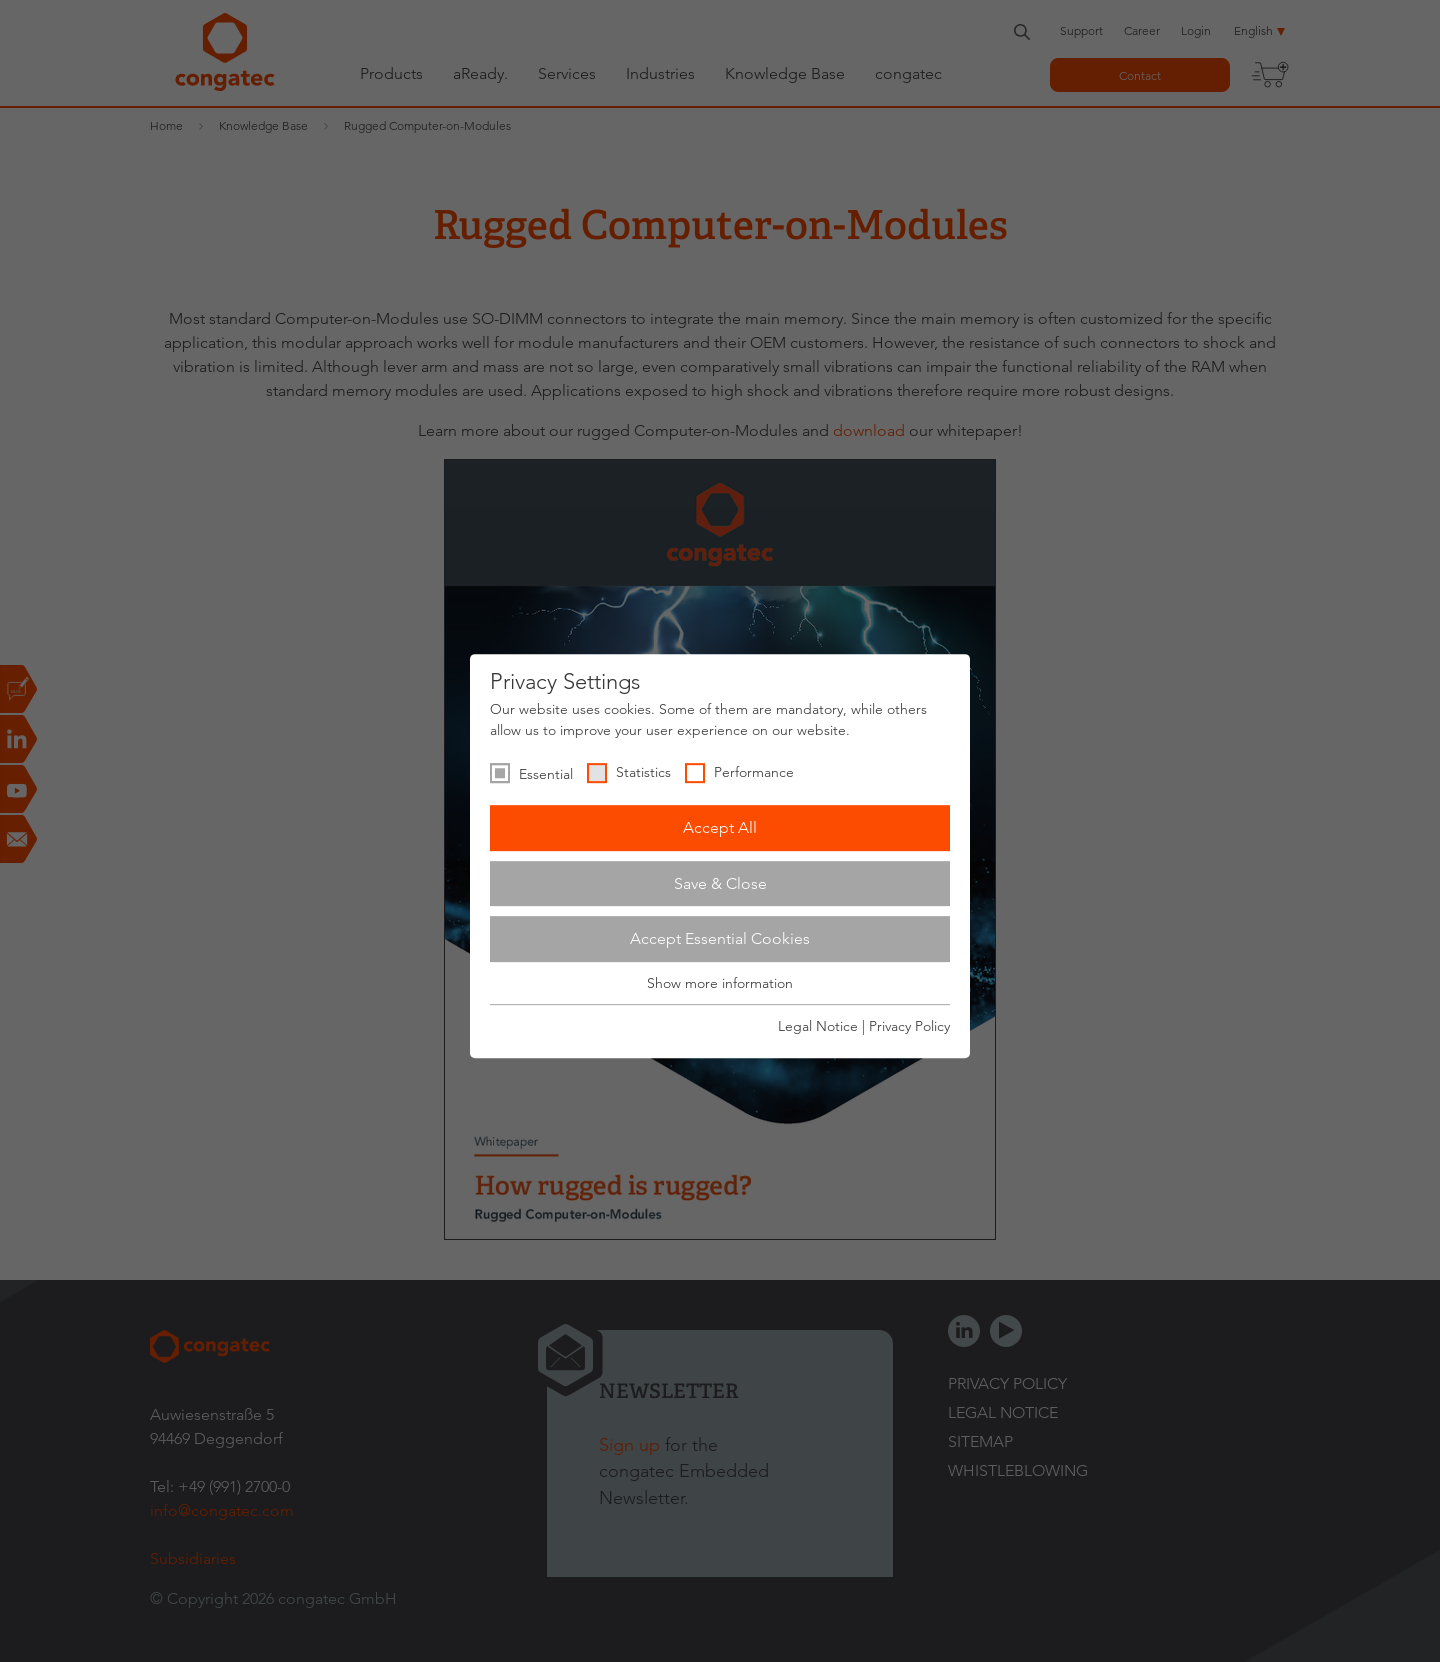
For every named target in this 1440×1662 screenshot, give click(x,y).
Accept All (720, 827)
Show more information (720, 983)
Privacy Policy (909, 1026)
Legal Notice (818, 1026)
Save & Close (720, 883)
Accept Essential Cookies (720, 938)
